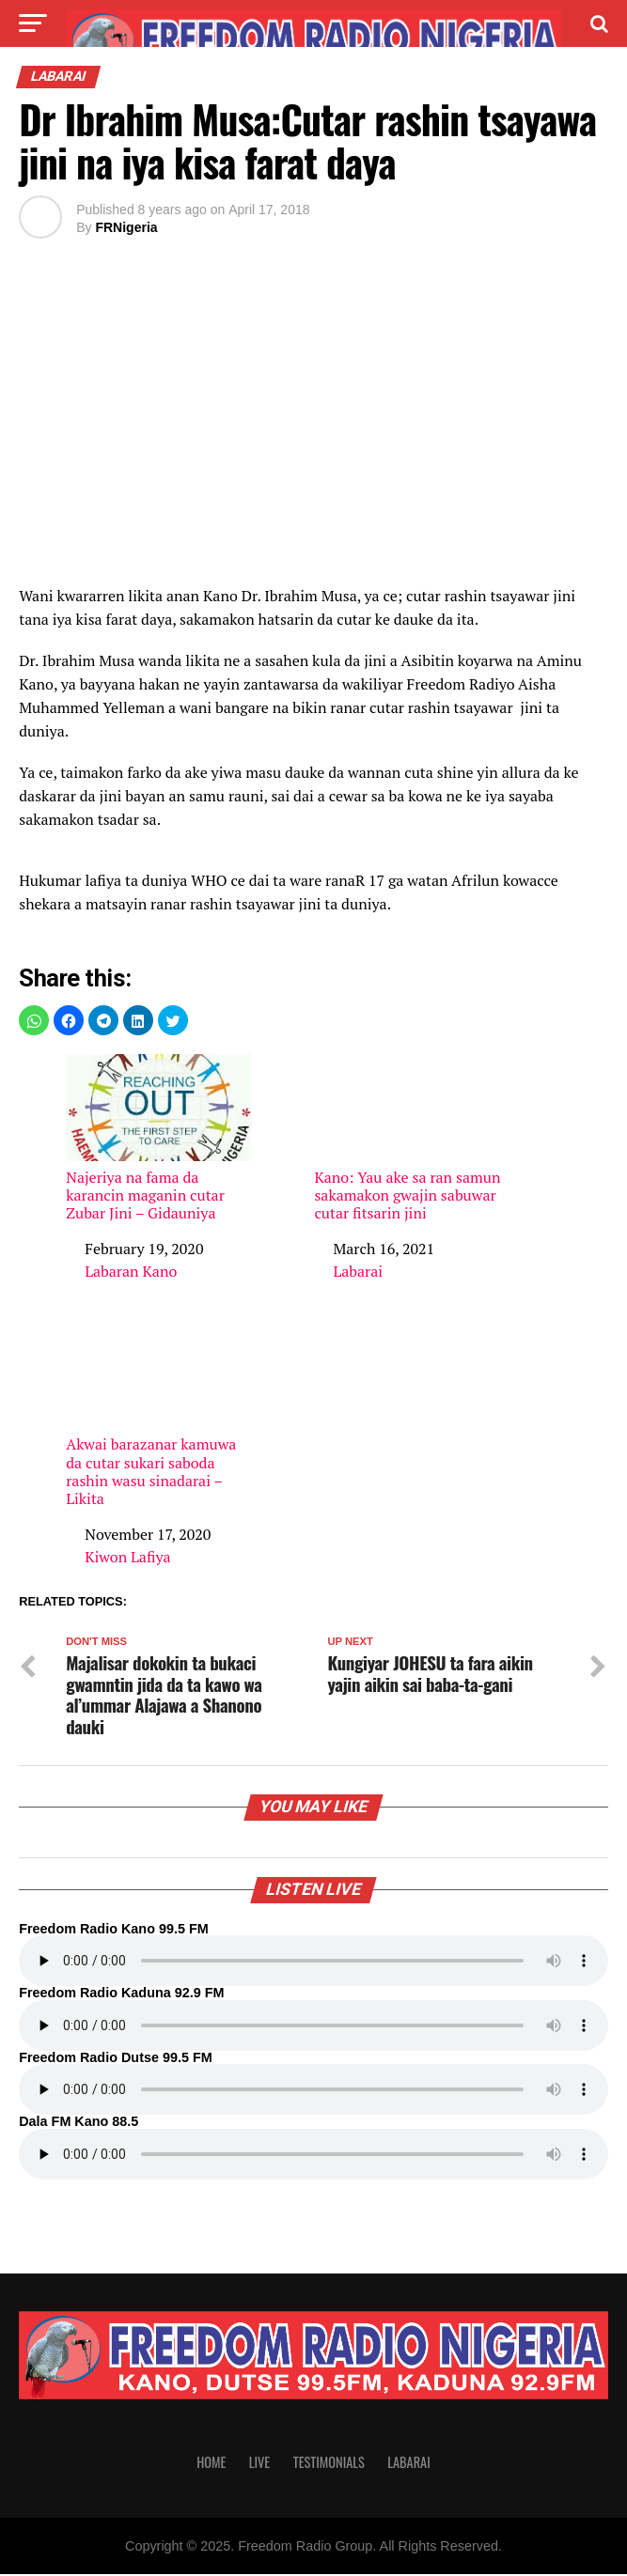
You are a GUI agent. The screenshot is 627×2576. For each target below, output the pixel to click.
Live (259, 2463)
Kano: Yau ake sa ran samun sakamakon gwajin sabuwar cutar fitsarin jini (407, 1138)
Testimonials (329, 2463)
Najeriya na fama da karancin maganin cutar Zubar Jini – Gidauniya (159, 1138)
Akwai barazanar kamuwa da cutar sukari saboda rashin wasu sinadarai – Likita (159, 1415)
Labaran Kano (131, 1271)
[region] (313, 426)
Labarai (358, 1271)
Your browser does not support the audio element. (313, 1962)
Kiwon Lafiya (127, 1556)
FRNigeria (126, 227)
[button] (34, 1020)
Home (211, 2463)
